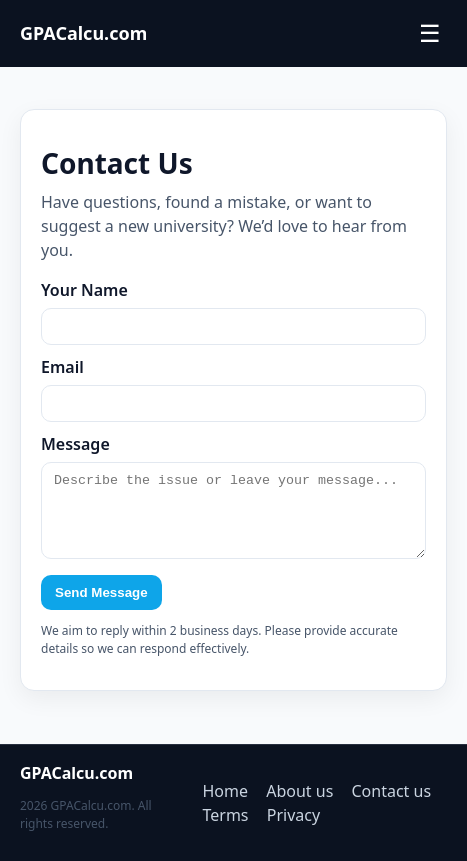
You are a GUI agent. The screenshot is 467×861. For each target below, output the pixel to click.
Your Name (84, 290)
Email (62, 367)
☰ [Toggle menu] (430, 34)
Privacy (293, 815)
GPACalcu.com (83, 33)
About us (299, 791)
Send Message (101, 607)
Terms (226, 815)
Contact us (392, 791)
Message (75, 444)
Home (226, 791)
